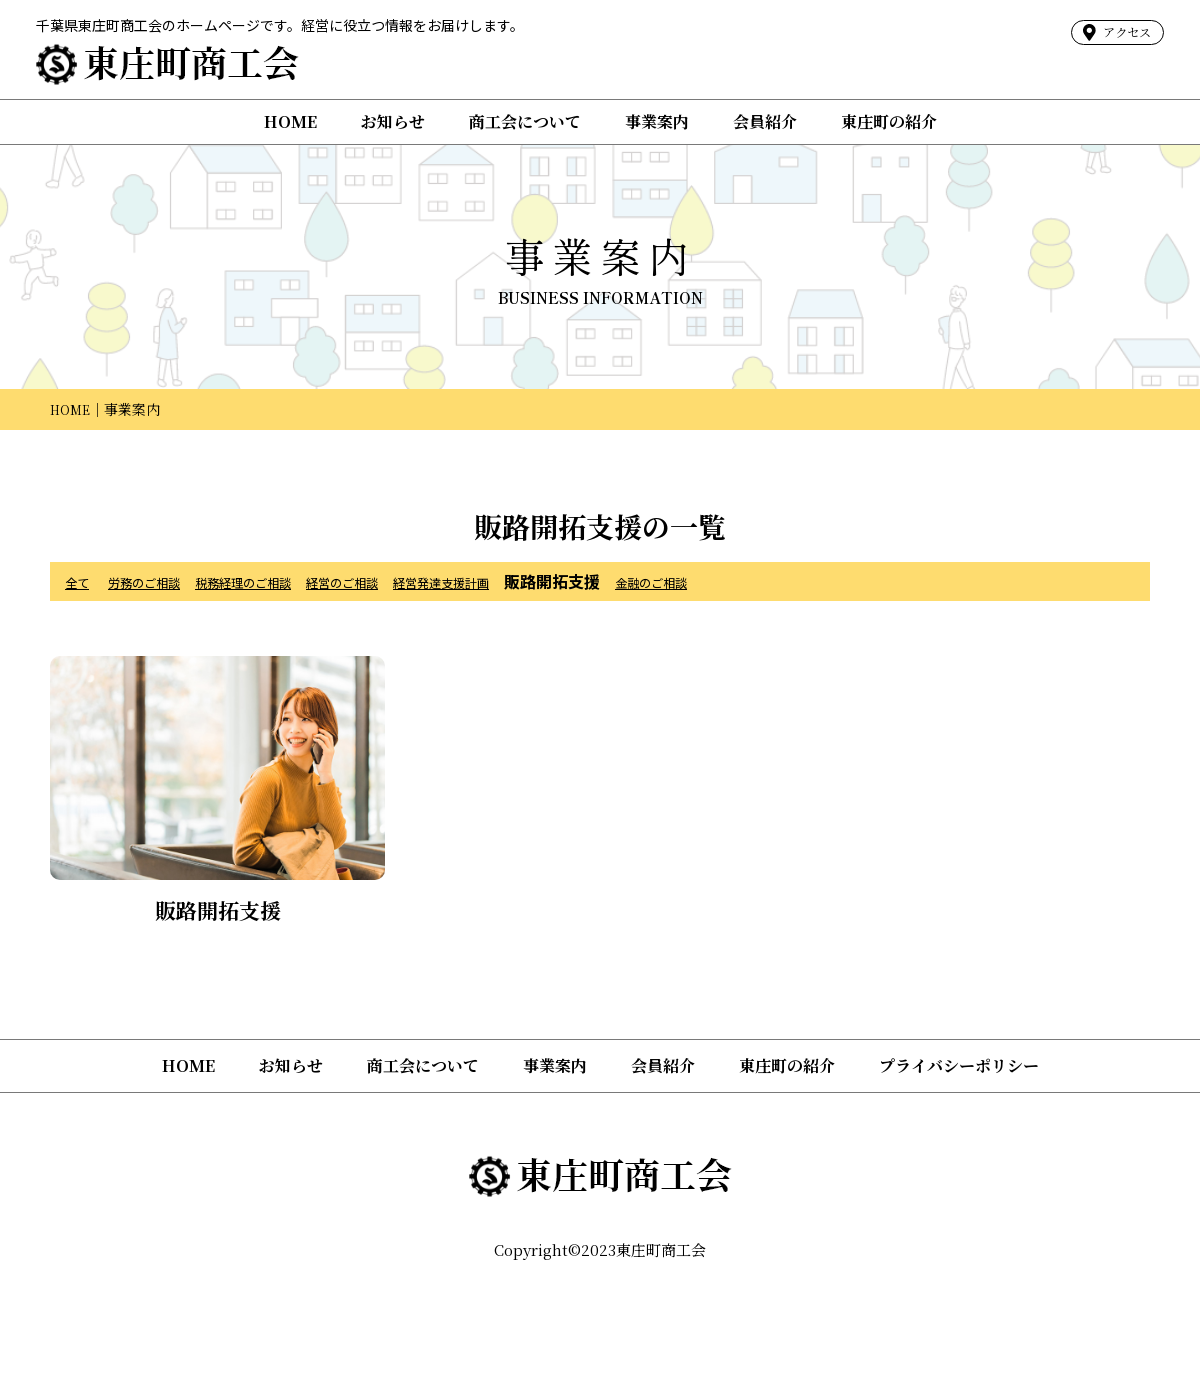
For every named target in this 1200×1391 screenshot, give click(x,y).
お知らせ (393, 121)
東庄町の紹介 (889, 121)
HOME (290, 121)
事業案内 (657, 121)
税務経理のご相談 (291, 581)
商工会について (525, 121)
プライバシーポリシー (959, 1065)
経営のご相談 (418, 581)
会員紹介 (765, 121)
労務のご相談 (164, 581)
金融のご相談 (783, 581)
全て (81, 581)
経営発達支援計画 (545, 581)
